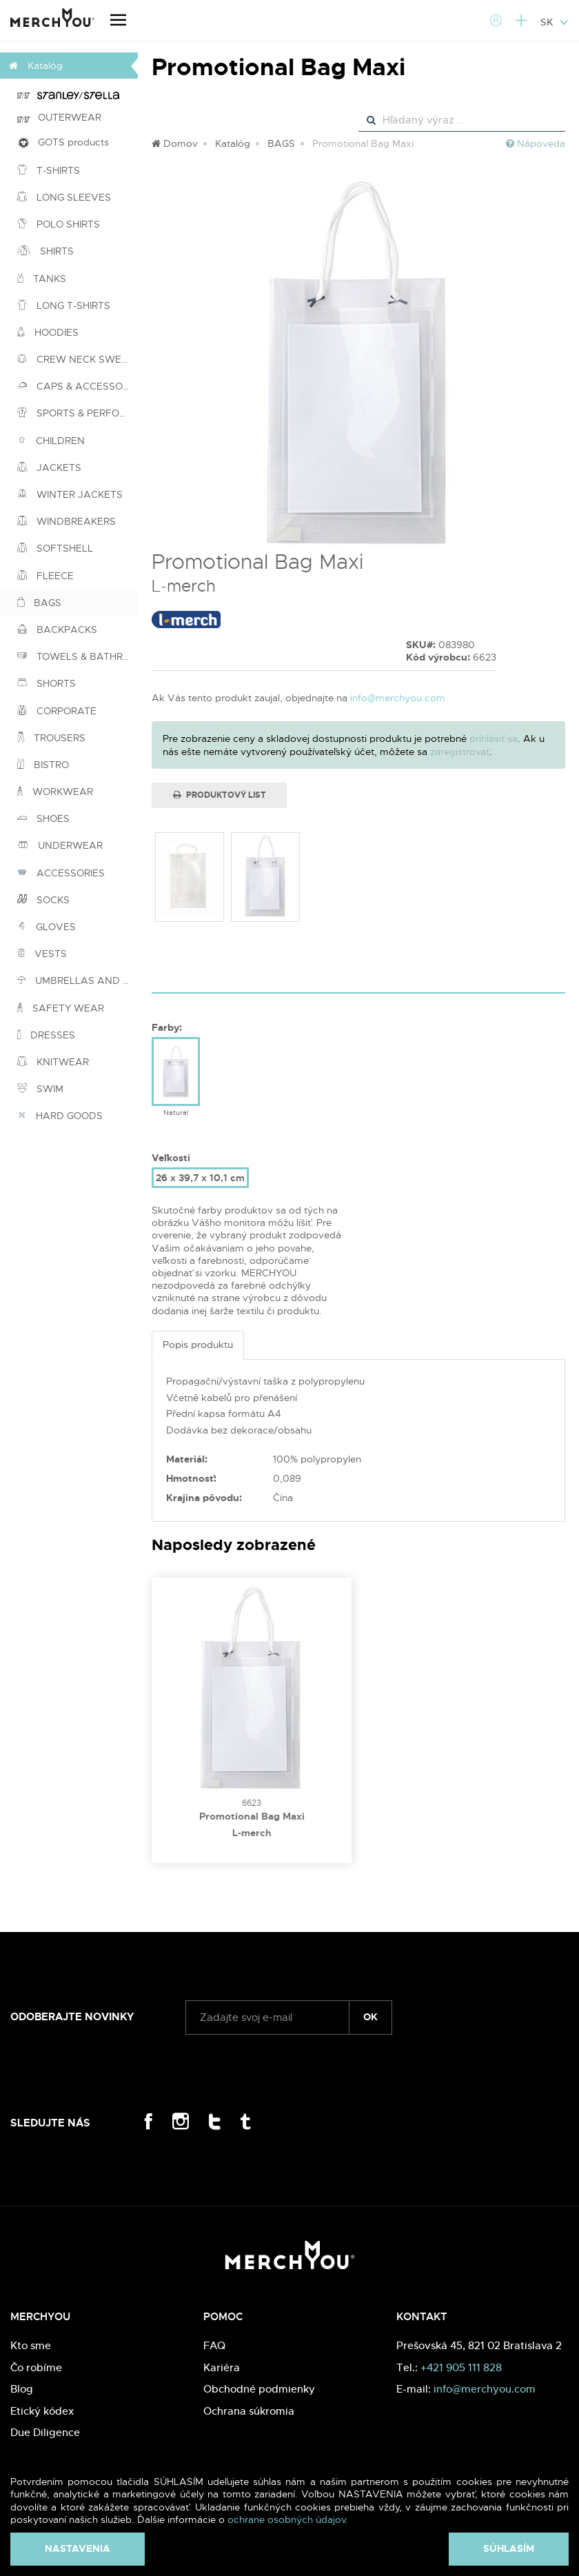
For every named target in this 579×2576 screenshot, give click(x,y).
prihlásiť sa (493, 738)
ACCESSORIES (61, 873)
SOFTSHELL (55, 548)
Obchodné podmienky (259, 2388)
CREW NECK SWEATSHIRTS (77, 359)
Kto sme (30, 2345)
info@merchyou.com (397, 698)
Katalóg (232, 143)
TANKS (41, 278)
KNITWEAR (53, 1062)
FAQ (214, 2345)
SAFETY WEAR (60, 1008)
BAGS (39, 602)
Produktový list (219, 795)
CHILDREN (51, 440)
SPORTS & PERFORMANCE (77, 413)
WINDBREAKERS (66, 521)
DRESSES (46, 1035)
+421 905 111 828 (461, 2367)
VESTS (42, 953)
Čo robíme (36, 2367)
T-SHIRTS (48, 170)
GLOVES (46, 926)
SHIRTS (45, 251)
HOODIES (48, 332)
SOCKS (43, 900)
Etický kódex (42, 2410)
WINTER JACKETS (70, 494)
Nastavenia (77, 2548)
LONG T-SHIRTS (63, 305)
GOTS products (63, 142)
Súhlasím (508, 2548)
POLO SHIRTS (58, 224)
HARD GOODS (60, 1115)
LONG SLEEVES (64, 197)
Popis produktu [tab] (198, 1344)
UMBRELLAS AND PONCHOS (77, 980)
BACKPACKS (57, 629)
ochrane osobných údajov (286, 2519)
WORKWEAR (55, 791)
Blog (21, 2388)
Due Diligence (45, 2432)
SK (554, 22)
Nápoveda (535, 143)
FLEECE (45, 576)
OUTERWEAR (59, 117)
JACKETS (49, 467)
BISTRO (43, 764)
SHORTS (46, 683)
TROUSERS (51, 738)
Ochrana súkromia (248, 2410)
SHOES (43, 818)
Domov (175, 143)
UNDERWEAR (60, 845)
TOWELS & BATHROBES (77, 656)
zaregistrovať (459, 751)
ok (370, 2017)
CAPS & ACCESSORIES (77, 386)
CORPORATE (56, 711)
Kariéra (221, 2367)
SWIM (40, 1089)
